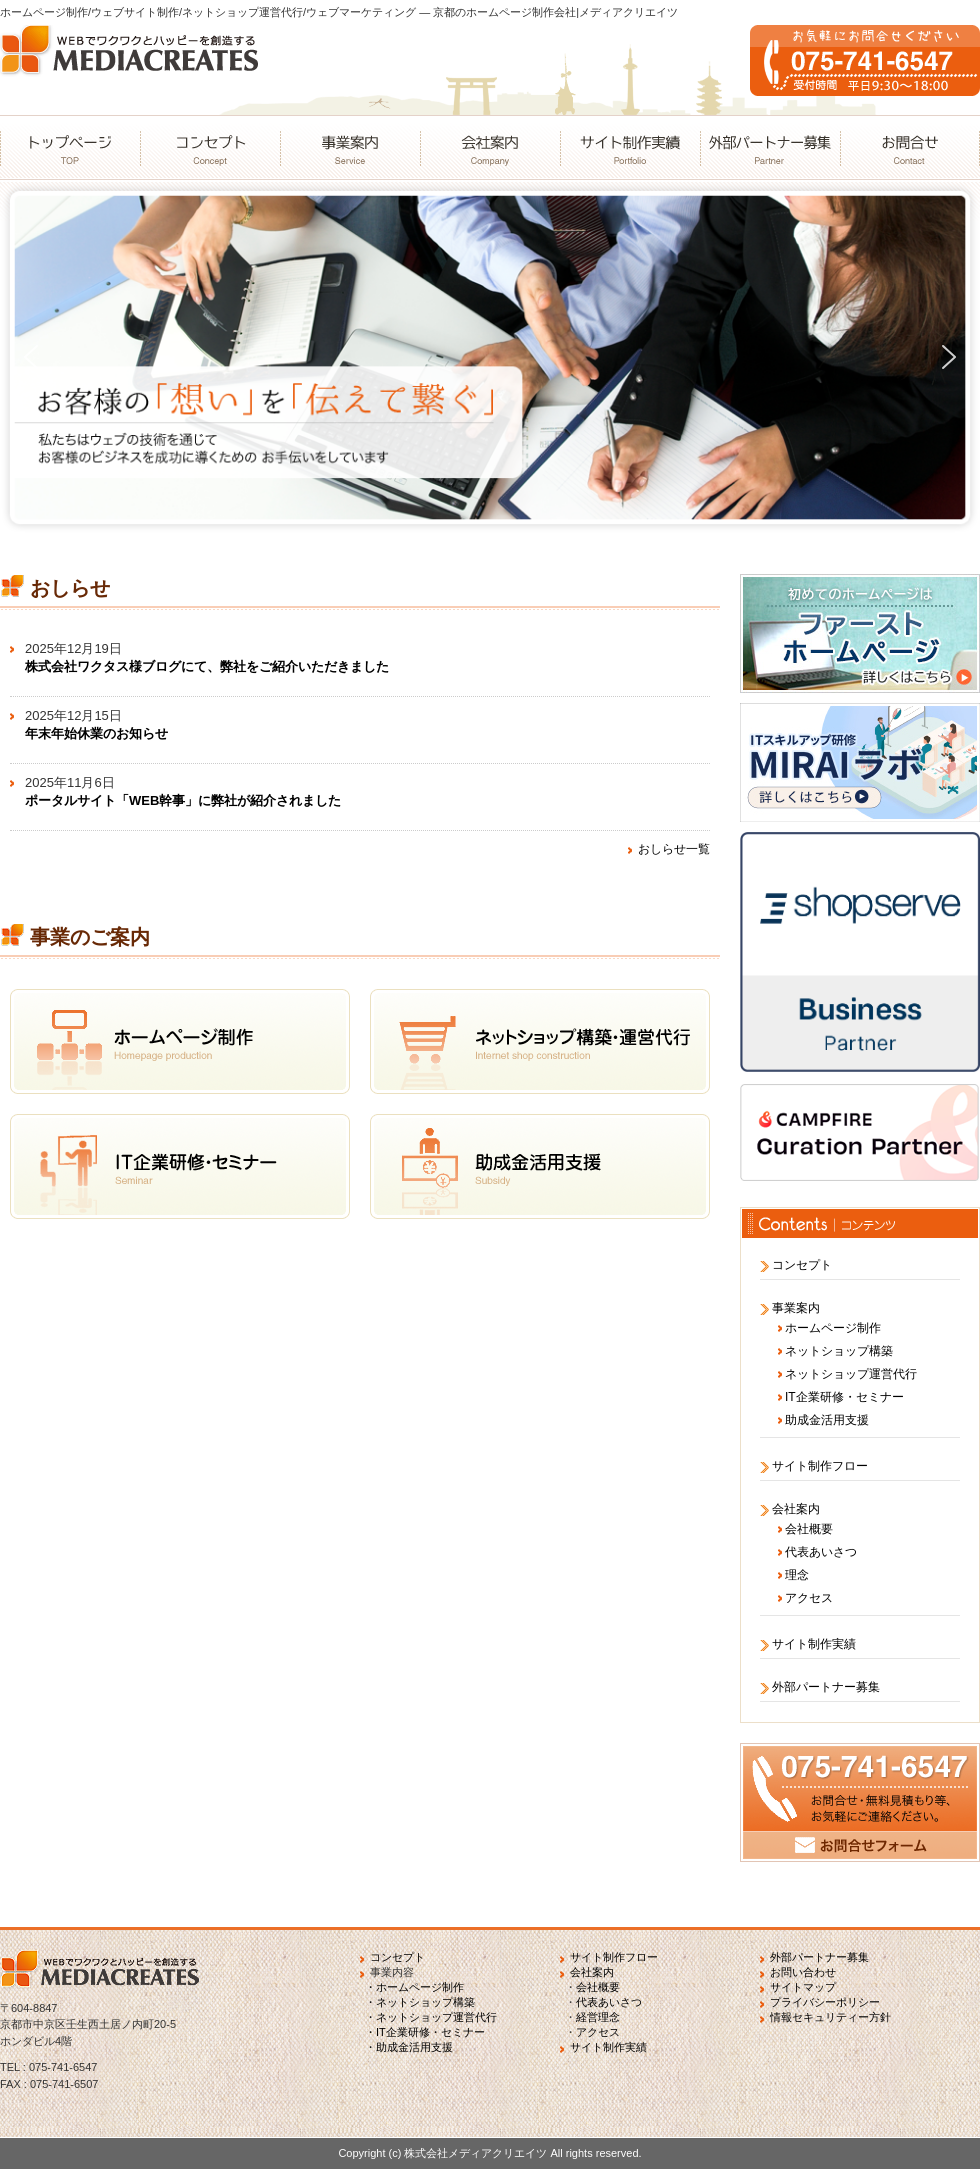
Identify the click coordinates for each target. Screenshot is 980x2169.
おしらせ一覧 (674, 849)
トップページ (70, 148)
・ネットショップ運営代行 (431, 2017)
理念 (797, 1575)
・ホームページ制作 (414, 1987)
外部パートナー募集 (770, 148)
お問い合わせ (803, 1972)
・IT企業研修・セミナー (425, 2032)
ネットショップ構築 (839, 1351)
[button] (31, 357)
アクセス (809, 1598)
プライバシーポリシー (825, 2002)
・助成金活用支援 (409, 2047)
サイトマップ (803, 1987)
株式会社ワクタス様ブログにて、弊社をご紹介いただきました (207, 666)
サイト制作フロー (820, 1466)
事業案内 (350, 148)
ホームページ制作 (833, 1328)
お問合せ (910, 148)
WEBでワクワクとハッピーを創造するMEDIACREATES (135, 70)
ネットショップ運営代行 (851, 1374)
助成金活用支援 (827, 1420)
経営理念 (598, 2017)
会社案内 (490, 148)
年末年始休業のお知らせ (96, 733)
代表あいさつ (821, 1552)
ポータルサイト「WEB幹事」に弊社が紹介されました (183, 800)
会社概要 (809, 1529)
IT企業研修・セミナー (844, 1397)
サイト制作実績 (630, 148)
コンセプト (210, 148)
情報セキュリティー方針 (830, 2017)
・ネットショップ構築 (420, 2002)
